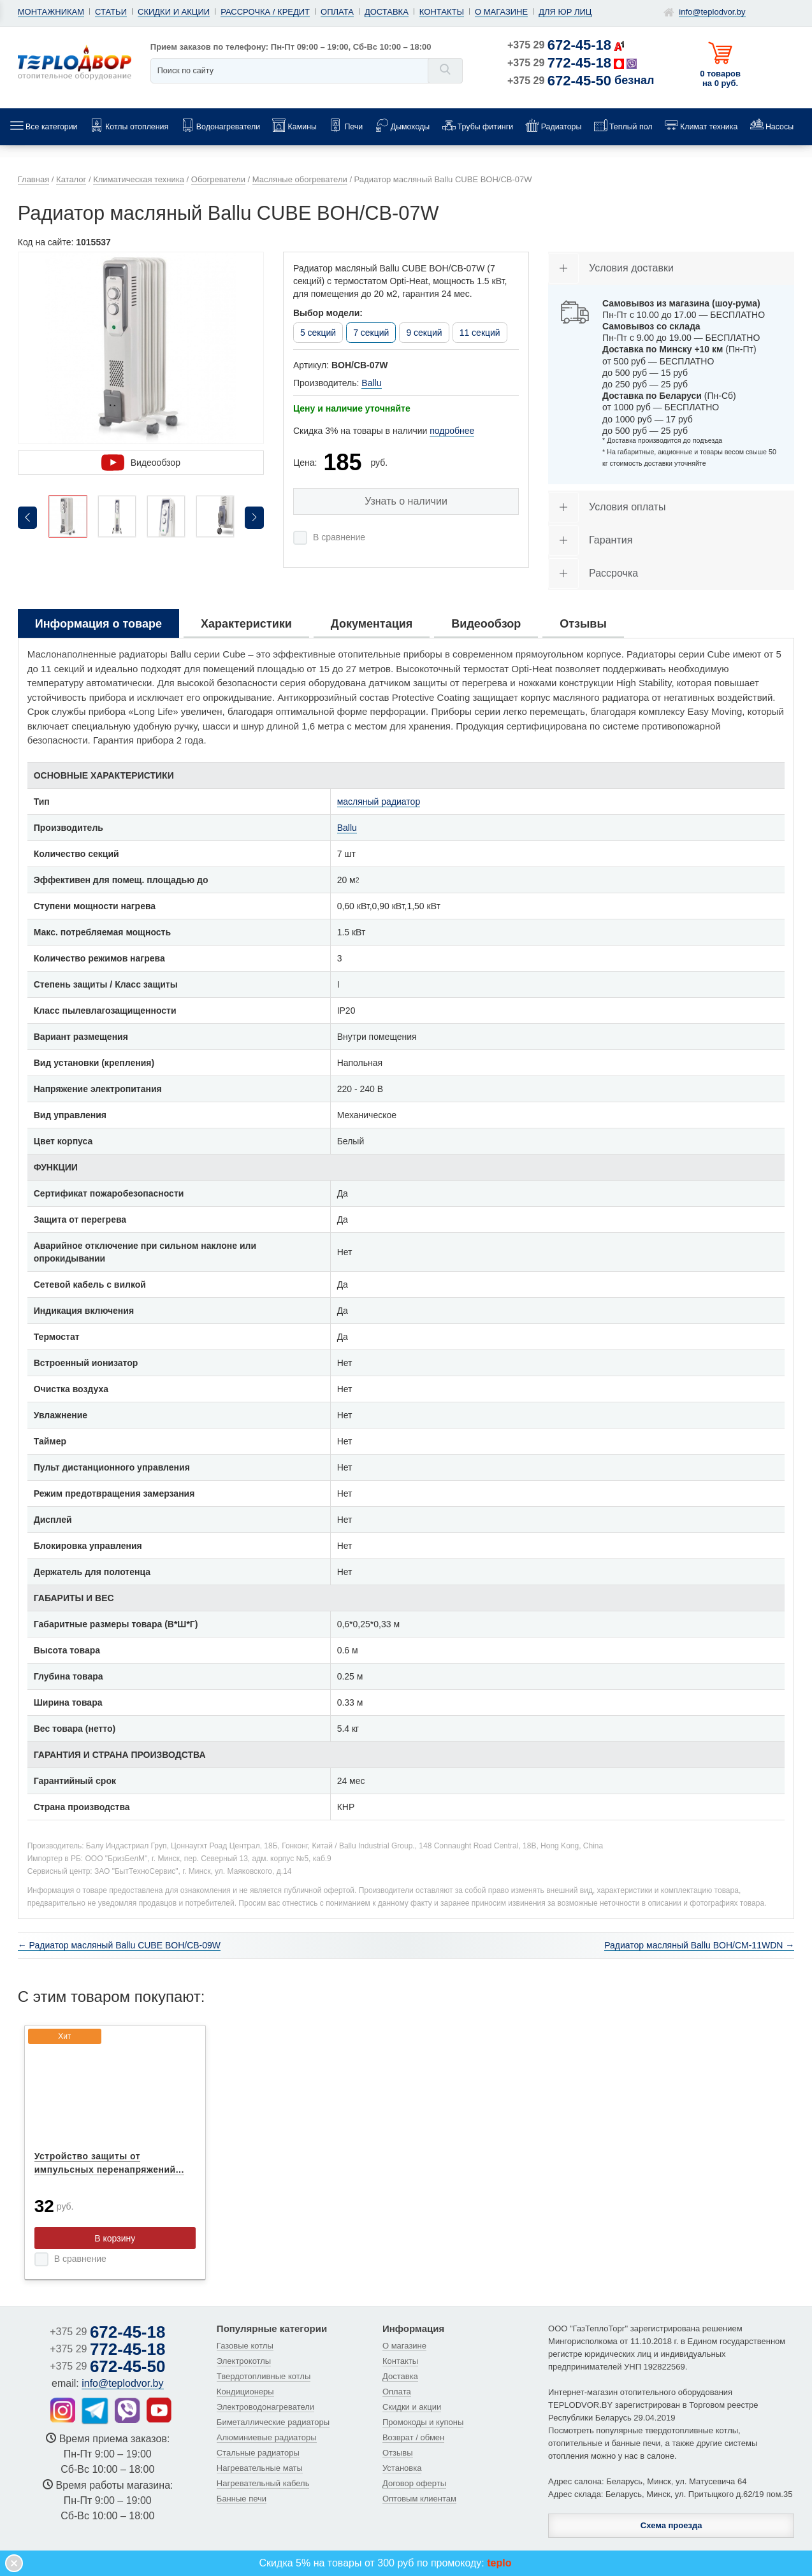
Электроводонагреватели (265, 2407)
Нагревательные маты (260, 2468)
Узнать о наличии (406, 501)
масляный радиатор (379, 801)
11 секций (480, 332)
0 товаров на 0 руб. (720, 78)
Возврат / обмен (413, 2437)
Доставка (387, 12)
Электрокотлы (244, 2361)
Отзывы (397, 2452)
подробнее (452, 431)
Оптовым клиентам (419, 2498)
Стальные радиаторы (258, 2452)
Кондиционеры (245, 2391)
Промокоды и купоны (422, 2422)
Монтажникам (51, 12)
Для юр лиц (565, 12)
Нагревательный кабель (263, 2483)
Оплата (337, 12)
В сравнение (339, 537)
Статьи (111, 12)
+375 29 (559, 45)
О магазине (501, 12)
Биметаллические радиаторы (273, 2422)
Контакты (441, 12)
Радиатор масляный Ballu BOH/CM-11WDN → (699, 1945)
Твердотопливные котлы (263, 2376)
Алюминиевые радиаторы (267, 2437)
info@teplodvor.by (712, 12)
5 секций (318, 332)
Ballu (371, 383)
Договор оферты (414, 2483)
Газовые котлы (245, 2345)
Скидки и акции (174, 12)
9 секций (424, 332)
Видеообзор (140, 462)
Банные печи (241, 2498)
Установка (401, 2468)
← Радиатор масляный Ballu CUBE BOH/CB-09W (119, 1945)
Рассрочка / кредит (265, 12)
